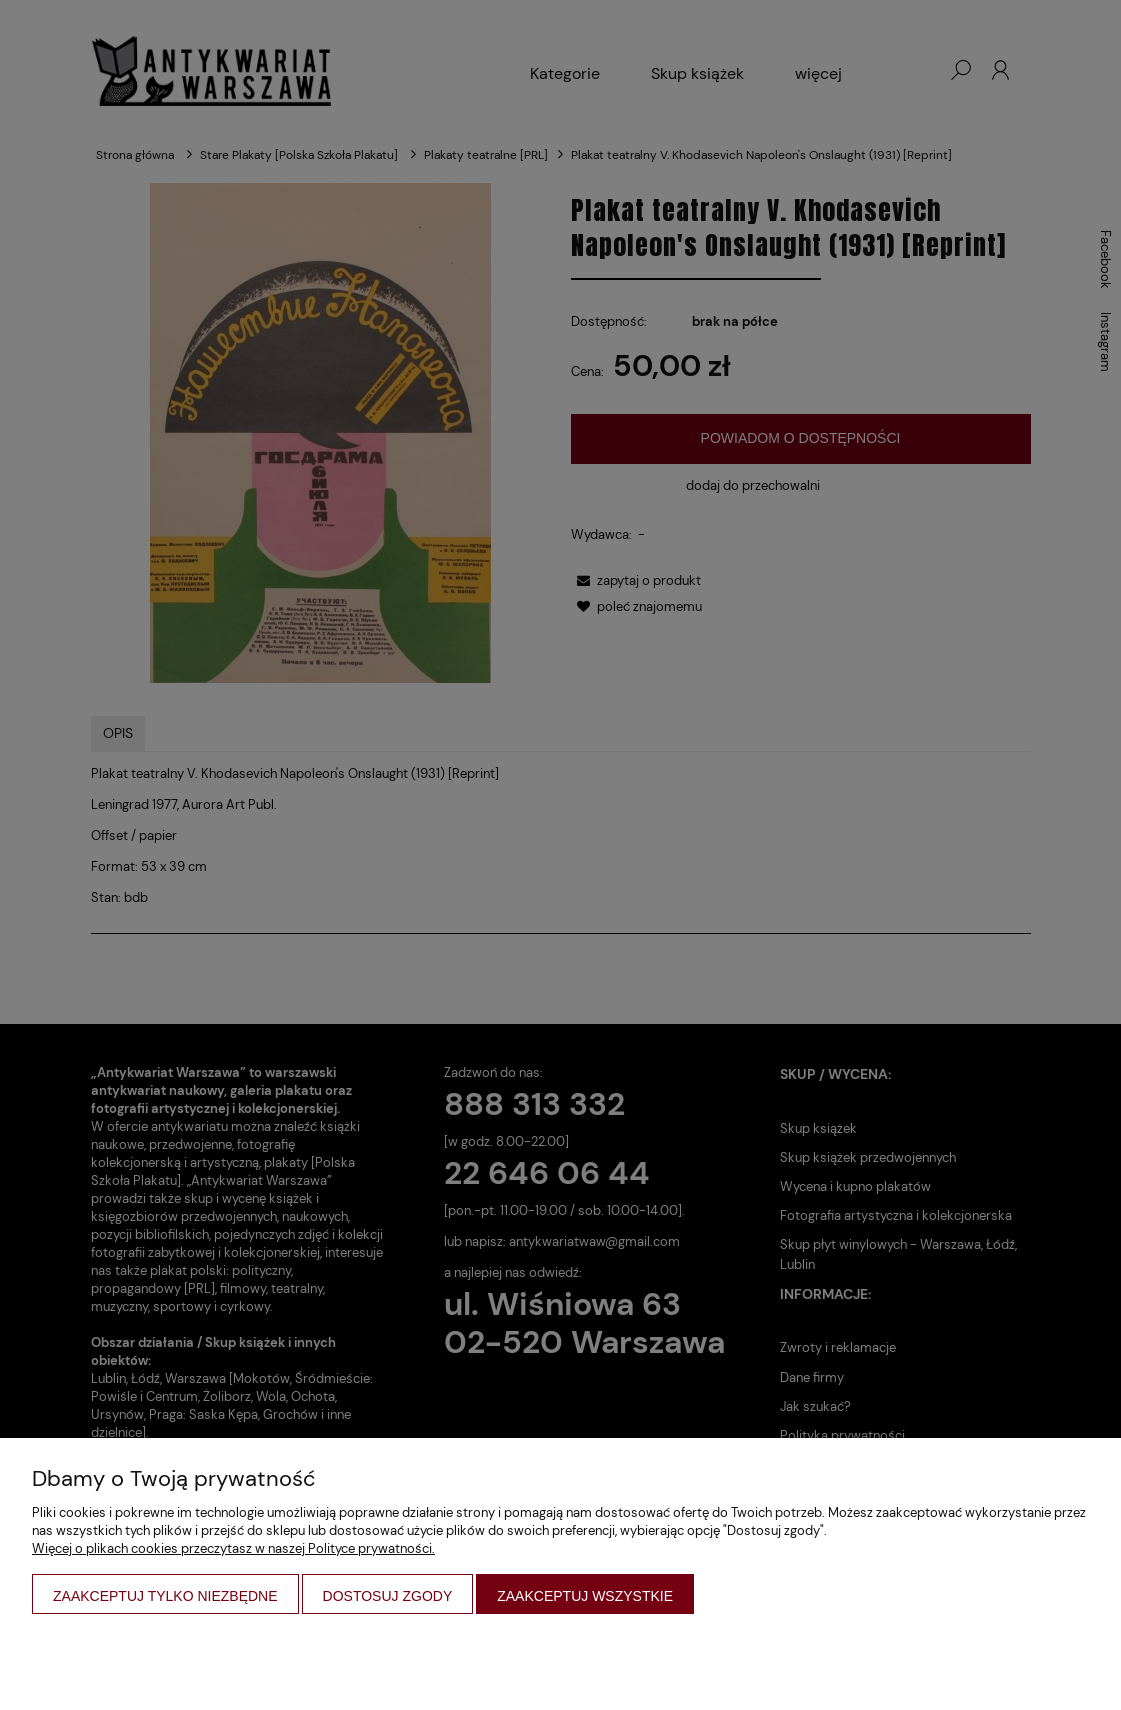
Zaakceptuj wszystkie (585, 1596)
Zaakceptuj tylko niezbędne (165, 1596)
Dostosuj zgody (388, 1596)
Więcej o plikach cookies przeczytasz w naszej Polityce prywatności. (233, 1548)
